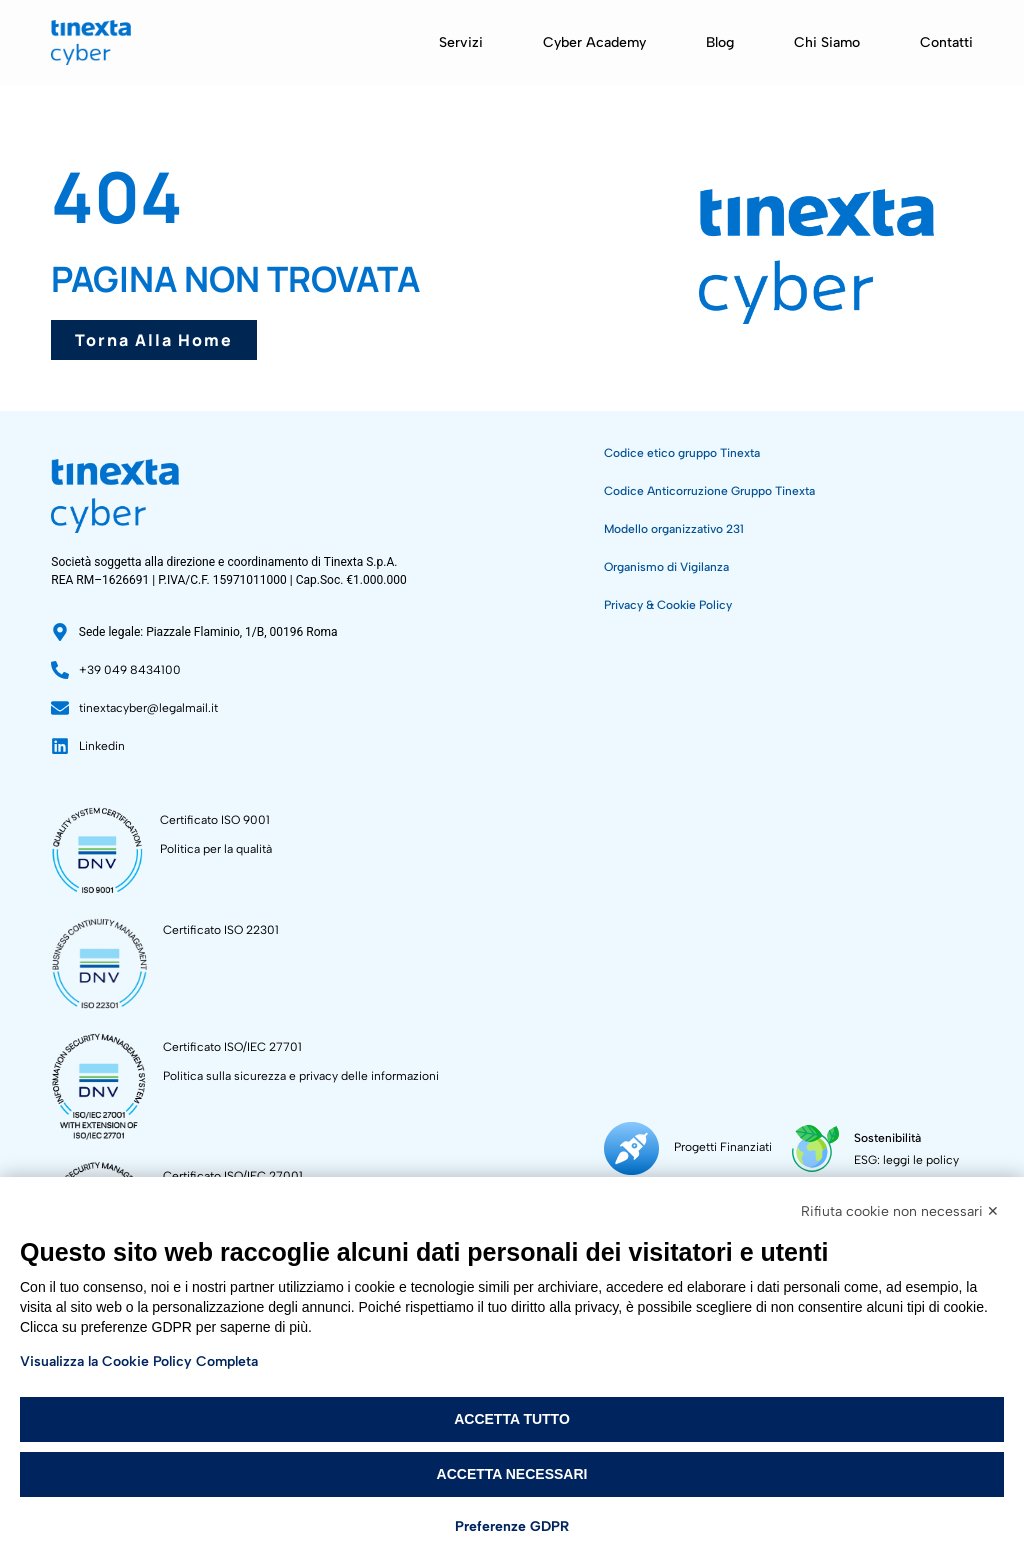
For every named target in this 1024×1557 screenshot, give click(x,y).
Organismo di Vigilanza (666, 567)
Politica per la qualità (216, 849)
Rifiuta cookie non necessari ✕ (900, 1211)
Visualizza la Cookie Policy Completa (139, 1361)
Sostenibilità (885, 1138)
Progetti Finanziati (723, 1147)
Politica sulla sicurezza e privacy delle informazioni (301, 1076)
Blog (720, 42)
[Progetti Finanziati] (631, 1148)
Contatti (946, 42)
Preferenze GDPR (512, 1526)
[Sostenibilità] (814, 1148)
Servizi (461, 42)
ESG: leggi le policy (904, 1160)
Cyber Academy (594, 42)
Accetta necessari (512, 1474)
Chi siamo (827, 42)
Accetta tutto (512, 1419)
